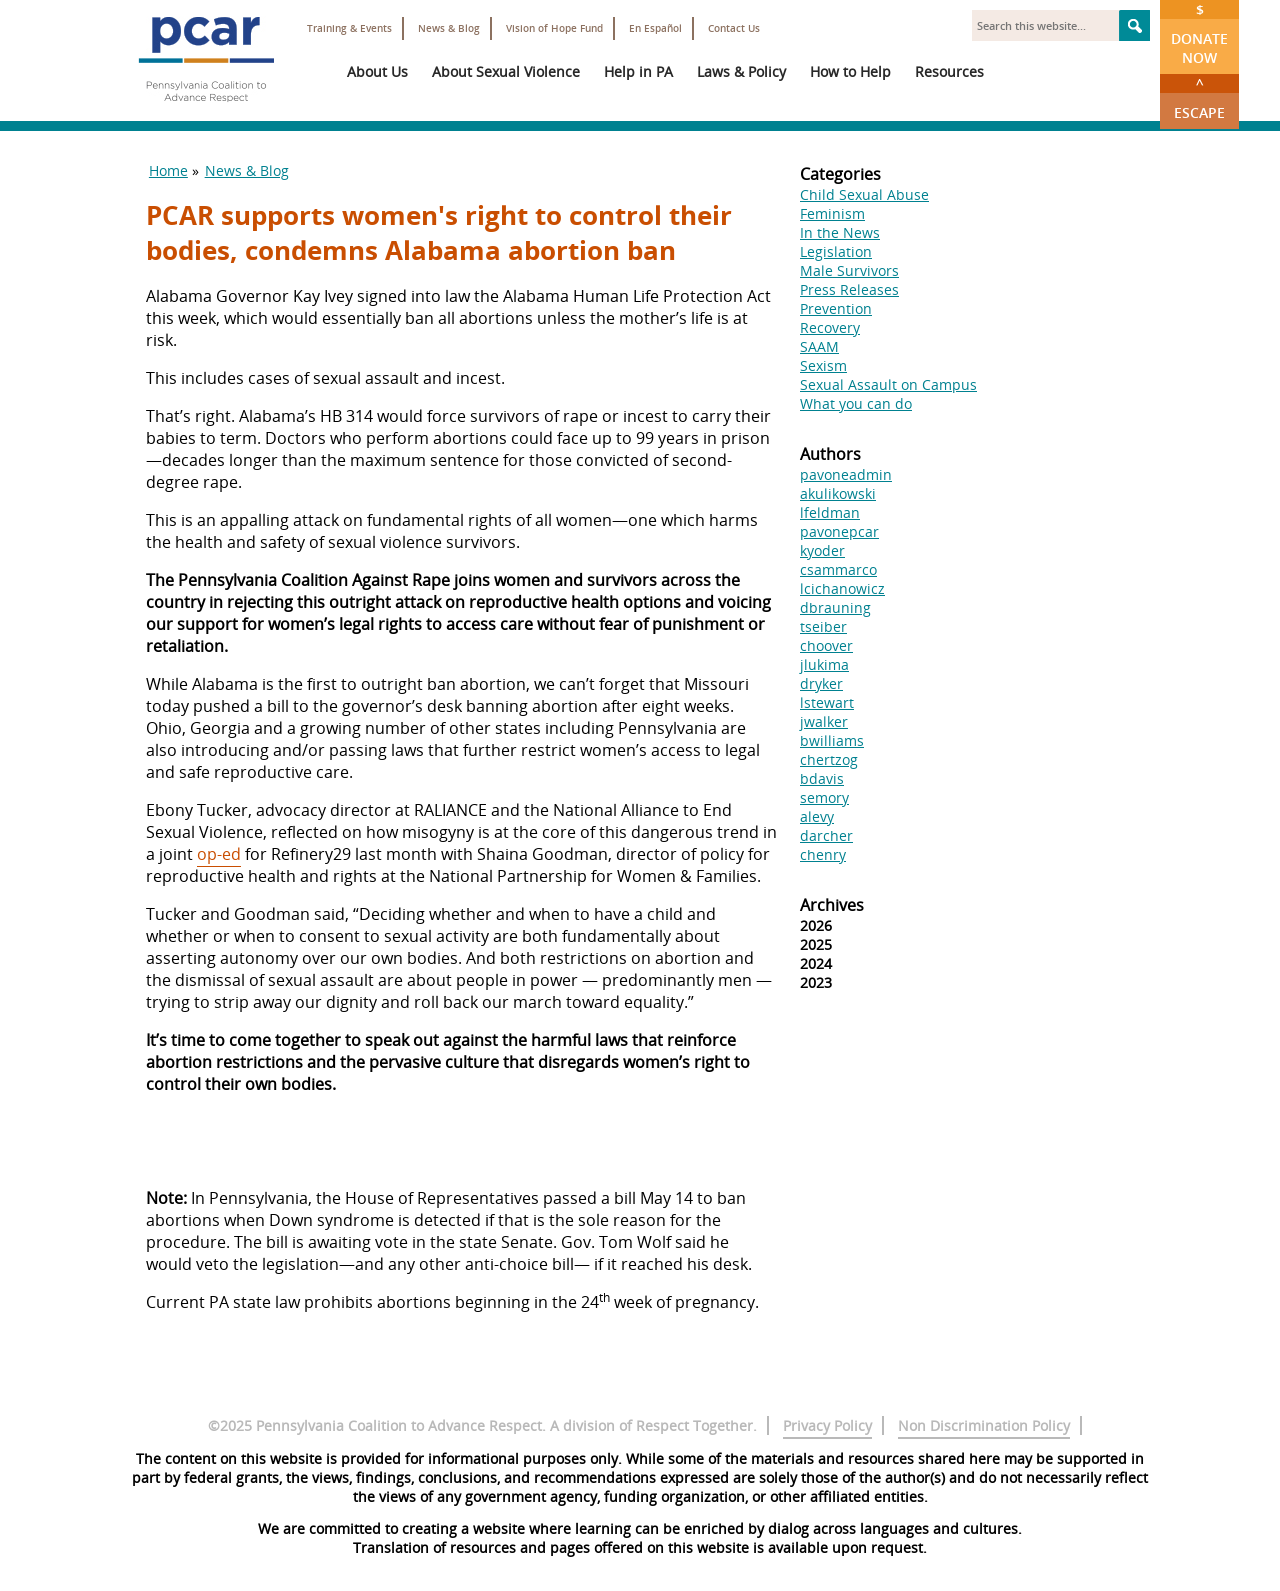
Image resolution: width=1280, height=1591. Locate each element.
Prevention (836, 308)
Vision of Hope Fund (554, 28)
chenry (823, 854)
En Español (655, 28)
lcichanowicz (842, 588)
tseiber (823, 626)
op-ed (219, 854)
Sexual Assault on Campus (888, 384)
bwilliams (832, 740)
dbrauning (835, 607)
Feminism (832, 213)
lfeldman (830, 512)
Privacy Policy (827, 1425)
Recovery (830, 327)
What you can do (856, 403)
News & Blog (449, 28)
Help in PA (638, 71)
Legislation (836, 251)
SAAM (819, 346)
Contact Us (734, 28)
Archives (832, 905)
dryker (821, 683)
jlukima (824, 664)
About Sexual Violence (506, 71)
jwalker (824, 721)
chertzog (829, 759)
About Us (377, 71)
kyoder (822, 550)
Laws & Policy (741, 71)
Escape (1199, 98)
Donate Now (1199, 33)
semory (824, 797)
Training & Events (349, 28)
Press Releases (849, 289)
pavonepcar (839, 531)
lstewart (827, 702)
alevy (817, 816)
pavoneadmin (846, 474)
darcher (826, 835)
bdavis (822, 778)
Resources (949, 71)
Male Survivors (849, 270)
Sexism (823, 365)
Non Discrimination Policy (984, 1425)
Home (168, 170)
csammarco (838, 569)
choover (826, 645)
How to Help (850, 71)
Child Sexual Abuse (864, 194)
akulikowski (838, 493)
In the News (840, 232)
